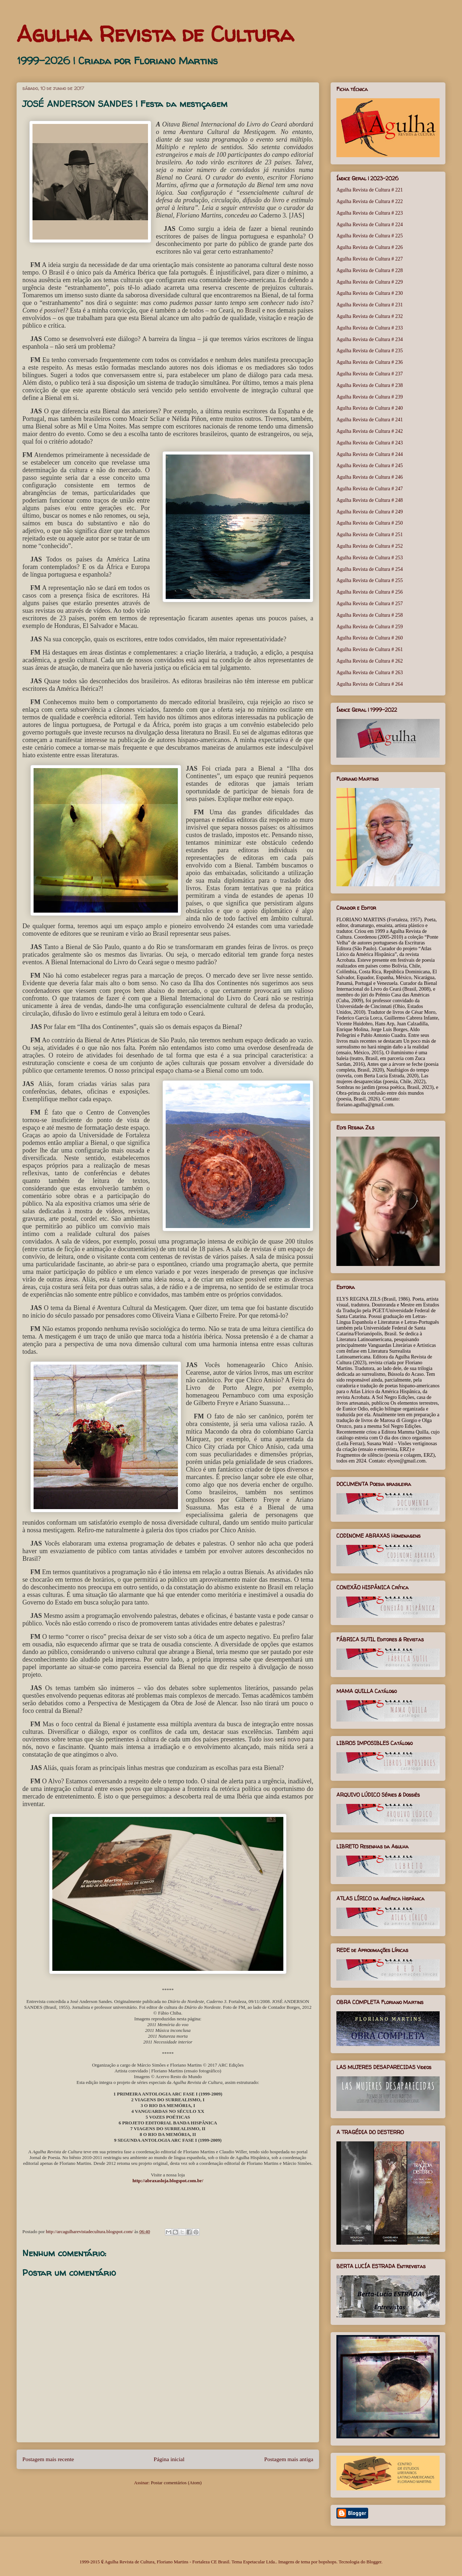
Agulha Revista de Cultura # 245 (369, 465)
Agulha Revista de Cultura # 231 (369, 304)
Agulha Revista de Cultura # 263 (369, 672)
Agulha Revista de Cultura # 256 (369, 592)
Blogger (373, 2561)
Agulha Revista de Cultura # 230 (369, 293)
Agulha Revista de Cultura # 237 (369, 373)
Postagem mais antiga (288, 2459)
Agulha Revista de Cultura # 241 (369, 419)
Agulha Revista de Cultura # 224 (369, 224)
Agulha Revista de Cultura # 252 (369, 546)
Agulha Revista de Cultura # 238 (369, 385)
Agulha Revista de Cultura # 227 (369, 259)
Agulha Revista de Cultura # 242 (369, 431)
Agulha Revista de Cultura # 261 (369, 649)
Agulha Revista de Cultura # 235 (369, 350)
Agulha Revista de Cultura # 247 (369, 488)
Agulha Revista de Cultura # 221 (369, 190)
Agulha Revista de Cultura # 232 (369, 316)
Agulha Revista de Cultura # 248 (369, 500)
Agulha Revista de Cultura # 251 (369, 534)
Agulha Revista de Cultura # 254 (369, 569)
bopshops (327, 2561)
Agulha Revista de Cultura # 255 (369, 580)
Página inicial (169, 2459)
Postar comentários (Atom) (176, 2482)
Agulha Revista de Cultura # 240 (369, 408)
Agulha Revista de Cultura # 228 (369, 270)
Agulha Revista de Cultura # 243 (369, 442)
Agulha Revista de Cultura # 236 (369, 362)
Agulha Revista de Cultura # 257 (369, 603)
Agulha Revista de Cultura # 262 (369, 661)
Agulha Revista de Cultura (155, 34)
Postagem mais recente (48, 2459)
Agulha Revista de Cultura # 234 (369, 339)
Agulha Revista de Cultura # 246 (369, 477)
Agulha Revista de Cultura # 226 (369, 247)
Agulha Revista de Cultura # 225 (369, 235)
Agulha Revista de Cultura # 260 (369, 638)
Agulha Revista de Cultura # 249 (369, 511)
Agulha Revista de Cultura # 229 (369, 282)
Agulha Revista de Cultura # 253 (369, 557)
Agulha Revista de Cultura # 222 (369, 201)
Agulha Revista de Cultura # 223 (369, 213)
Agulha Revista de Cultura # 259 (369, 626)
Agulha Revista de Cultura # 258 (369, 615)
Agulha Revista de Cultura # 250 (369, 523)
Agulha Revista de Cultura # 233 (369, 328)
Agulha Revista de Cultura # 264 (369, 684)
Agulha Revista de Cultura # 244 (369, 454)
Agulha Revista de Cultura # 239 (369, 397)
